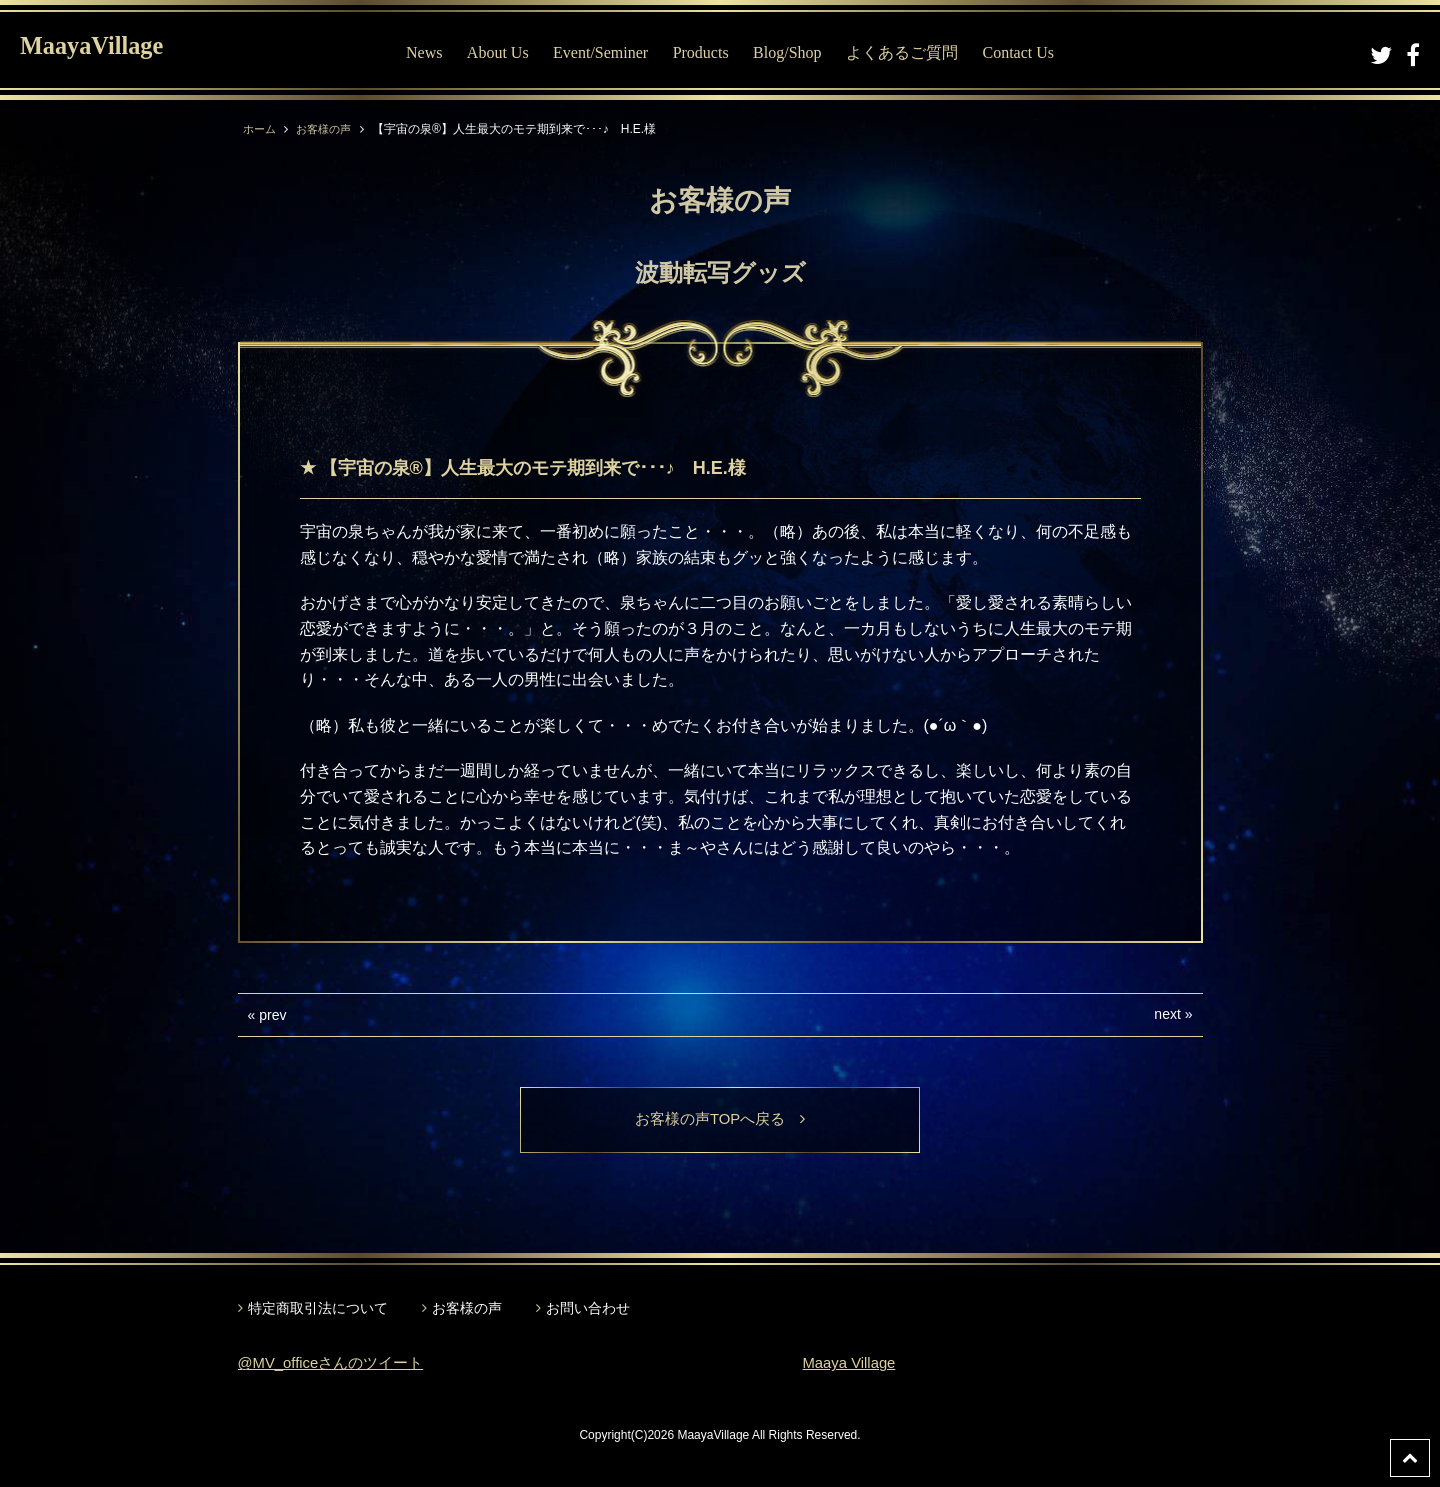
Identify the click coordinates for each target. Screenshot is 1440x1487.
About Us (502, 52)
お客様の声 (329, 129)
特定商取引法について (318, 1310)
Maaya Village (853, 1364)
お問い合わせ (588, 1310)
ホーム (261, 129)
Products (705, 52)
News (429, 52)
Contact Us (1023, 52)
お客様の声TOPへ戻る (720, 1120)
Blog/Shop (792, 52)
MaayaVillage (108, 50)
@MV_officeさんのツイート (337, 1364)
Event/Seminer (605, 52)
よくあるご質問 (907, 52)
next (1167, 1014)
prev (272, 1015)
